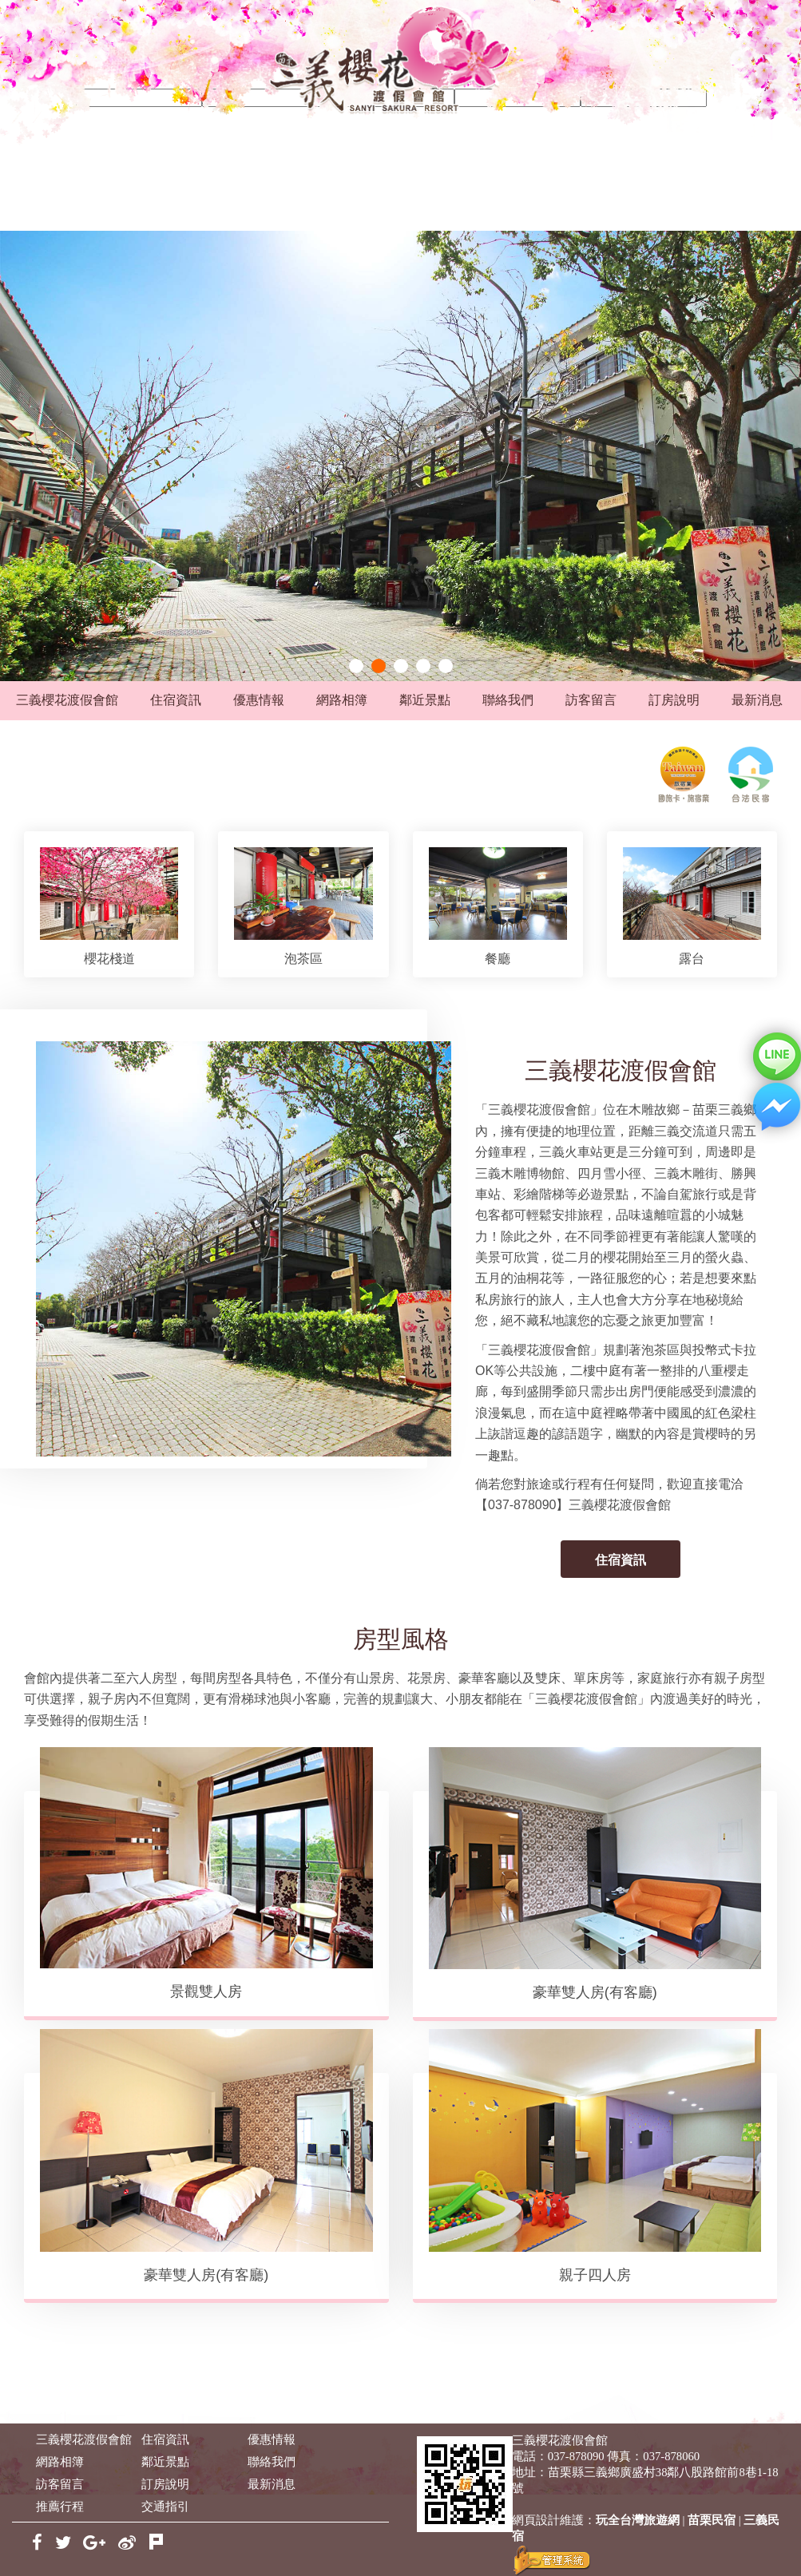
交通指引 (165, 2506)
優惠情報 (258, 700)
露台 (691, 958)
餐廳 (497, 958)
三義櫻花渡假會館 (67, 700)
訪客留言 (591, 700)
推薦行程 (60, 2506)
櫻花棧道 (109, 958)
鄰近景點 (424, 700)
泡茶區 (303, 958)
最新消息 (757, 700)
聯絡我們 (507, 700)
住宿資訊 (175, 700)
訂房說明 (674, 700)
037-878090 (576, 2456)
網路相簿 (341, 700)
